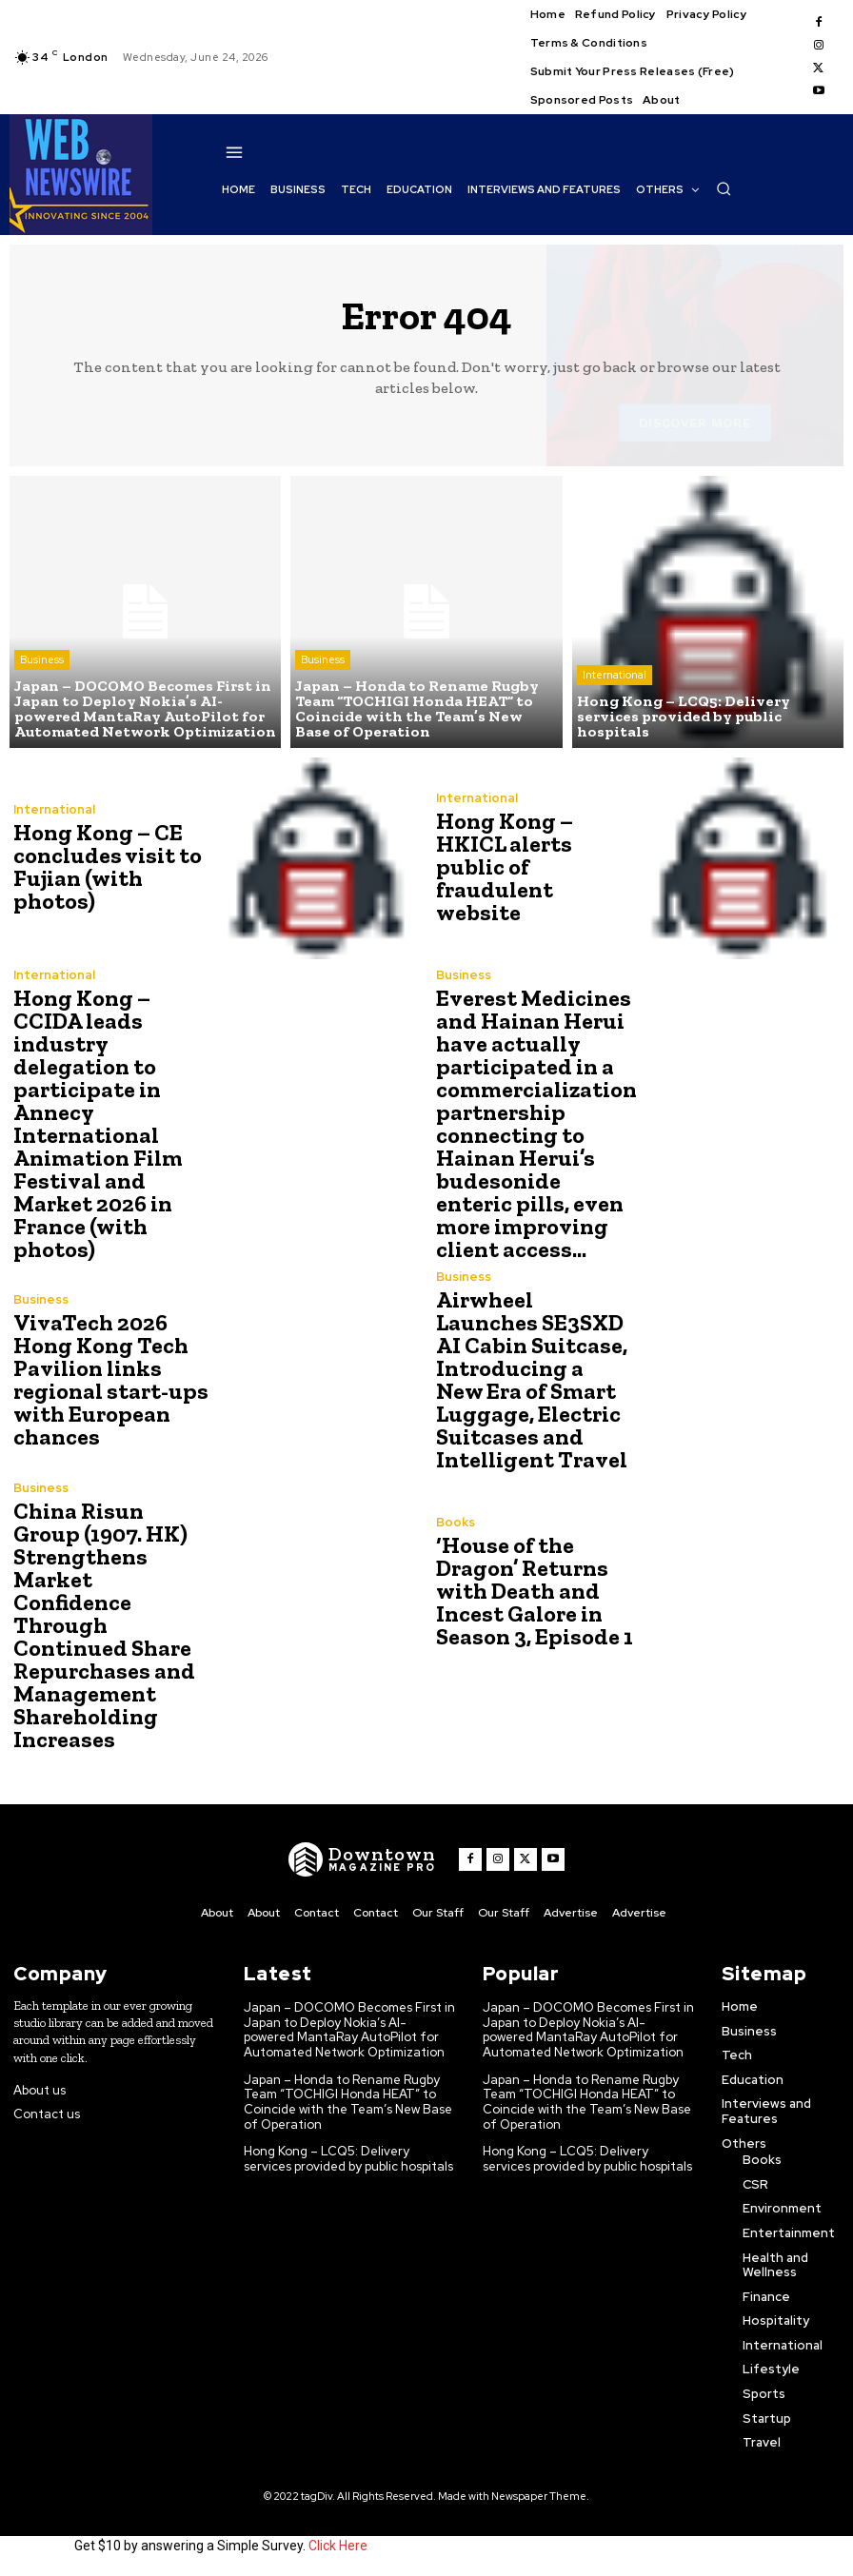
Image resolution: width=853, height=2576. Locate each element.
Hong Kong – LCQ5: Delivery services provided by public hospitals (348, 2158)
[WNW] (362, 1859)
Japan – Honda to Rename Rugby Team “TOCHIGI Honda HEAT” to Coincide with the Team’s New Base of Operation (348, 2101)
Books (455, 1522)
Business (42, 659)
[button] (723, 188)
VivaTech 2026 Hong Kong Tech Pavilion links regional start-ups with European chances (110, 1379)
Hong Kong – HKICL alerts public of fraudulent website (504, 866)
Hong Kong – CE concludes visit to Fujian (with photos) (107, 866)
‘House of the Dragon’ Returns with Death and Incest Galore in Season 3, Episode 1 (534, 1590)
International (614, 674)
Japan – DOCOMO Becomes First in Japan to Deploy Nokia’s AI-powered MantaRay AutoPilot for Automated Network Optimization (349, 2029)
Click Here (337, 2545)
